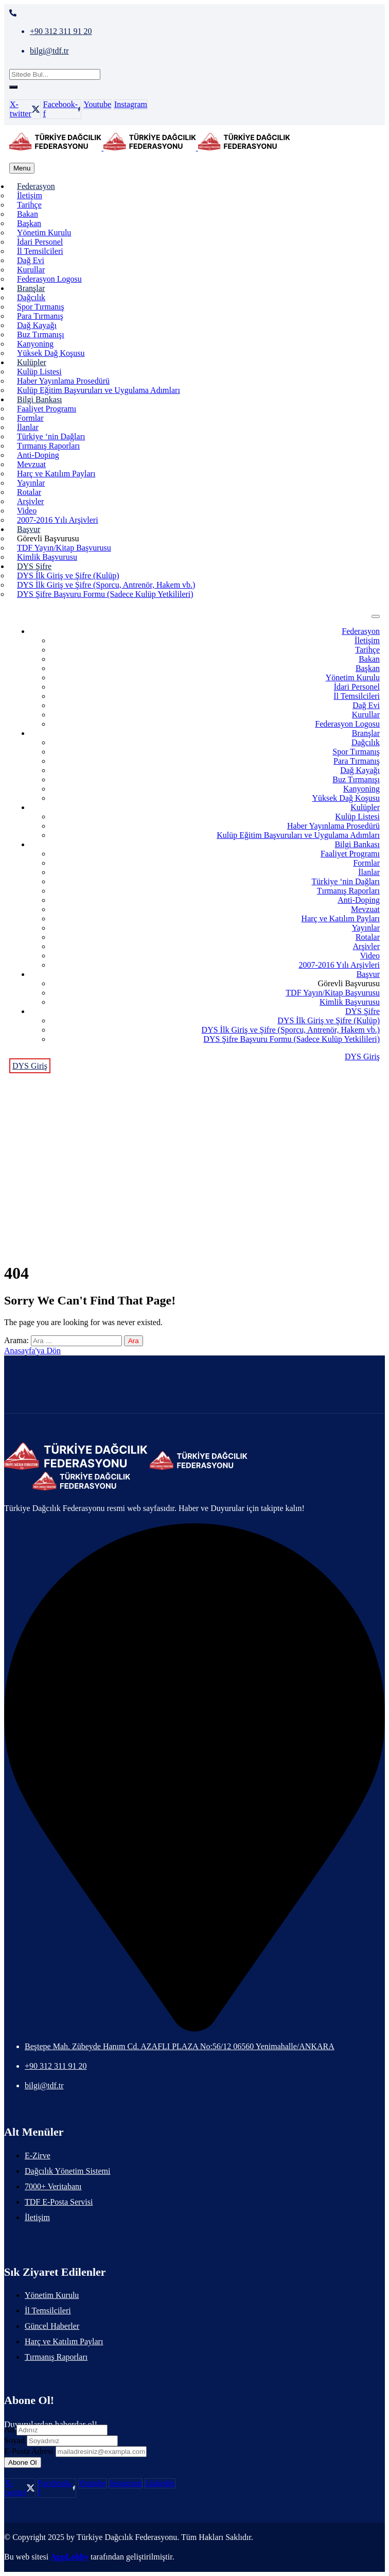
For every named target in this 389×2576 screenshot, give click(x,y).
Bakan (27, 214)
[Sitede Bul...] (54, 74)
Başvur (28, 529)
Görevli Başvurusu (48, 538)
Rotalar (29, 492)
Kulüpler (31, 362)
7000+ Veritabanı (53, 2186)
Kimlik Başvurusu (47, 557)
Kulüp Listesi (39, 371)
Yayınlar (31, 482)
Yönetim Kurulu (44, 232)
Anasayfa (194, 1139)
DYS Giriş (362, 1056)
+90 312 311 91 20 (61, 31)
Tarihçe (29, 204)
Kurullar (31, 269)
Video (27, 510)
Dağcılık (31, 297)
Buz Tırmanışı (40, 334)
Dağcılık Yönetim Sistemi (68, 2171)
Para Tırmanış (40, 316)
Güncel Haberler (52, 2326)
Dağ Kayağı (37, 325)
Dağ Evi (30, 260)
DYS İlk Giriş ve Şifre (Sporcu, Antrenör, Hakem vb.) (106, 584)
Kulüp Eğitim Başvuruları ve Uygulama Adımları (98, 390)
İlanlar (28, 427)
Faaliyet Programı (46, 408)
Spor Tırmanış (40, 306)
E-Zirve (37, 2155)
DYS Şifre (34, 566)
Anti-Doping (38, 455)
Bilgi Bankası (39, 399)
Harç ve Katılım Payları (56, 473)
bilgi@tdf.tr (49, 50)
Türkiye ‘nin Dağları (51, 436)
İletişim (29, 195)
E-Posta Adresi (29, 2451)
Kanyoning (35, 343)
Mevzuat (31, 464)
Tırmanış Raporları (48, 445)
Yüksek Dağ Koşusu (51, 353)
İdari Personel (40, 241)
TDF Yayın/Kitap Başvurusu (64, 547)
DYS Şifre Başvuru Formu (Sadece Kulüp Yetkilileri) (105, 594)
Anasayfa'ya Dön (32, 1350)
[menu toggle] (21, 168)
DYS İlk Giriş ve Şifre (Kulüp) (68, 575)
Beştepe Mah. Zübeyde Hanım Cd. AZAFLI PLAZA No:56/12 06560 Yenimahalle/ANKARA (179, 2046)
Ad (9, 2429)
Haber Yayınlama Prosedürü (63, 380)
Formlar (30, 418)
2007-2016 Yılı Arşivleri (57, 520)
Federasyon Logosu (49, 278)
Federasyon (36, 186)
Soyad (14, 2440)
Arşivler (30, 501)
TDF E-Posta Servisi (59, 2201)
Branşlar (31, 288)
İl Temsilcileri (40, 251)
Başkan (29, 223)
